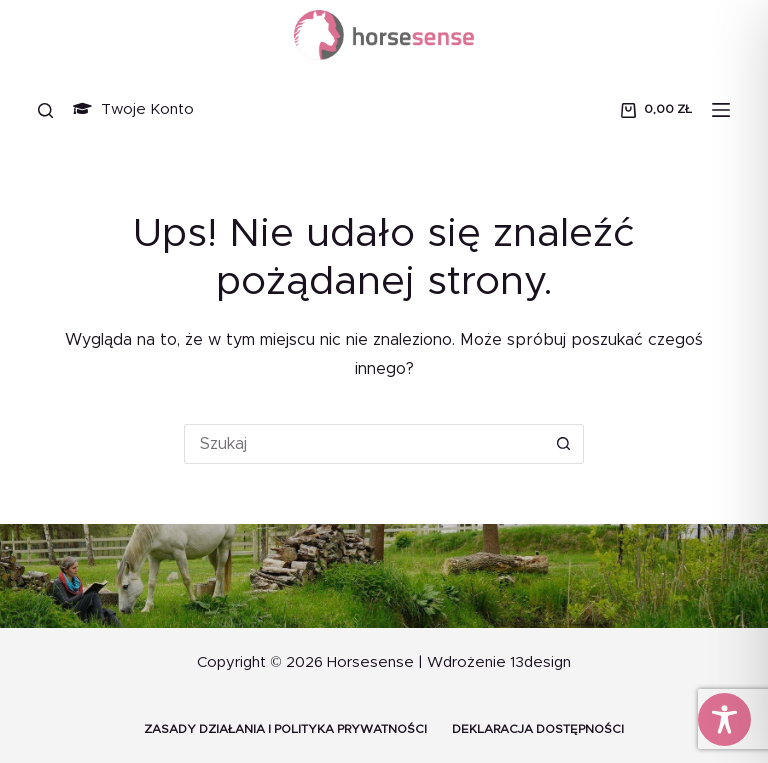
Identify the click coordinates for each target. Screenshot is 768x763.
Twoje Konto (133, 109)
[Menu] (721, 110)
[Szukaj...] (364, 444)
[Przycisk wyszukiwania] (564, 444)
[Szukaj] (45, 110)
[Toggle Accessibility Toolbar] (724, 719)
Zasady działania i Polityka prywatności (285, 729)
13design (540, 662)
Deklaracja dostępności (538, 729)
